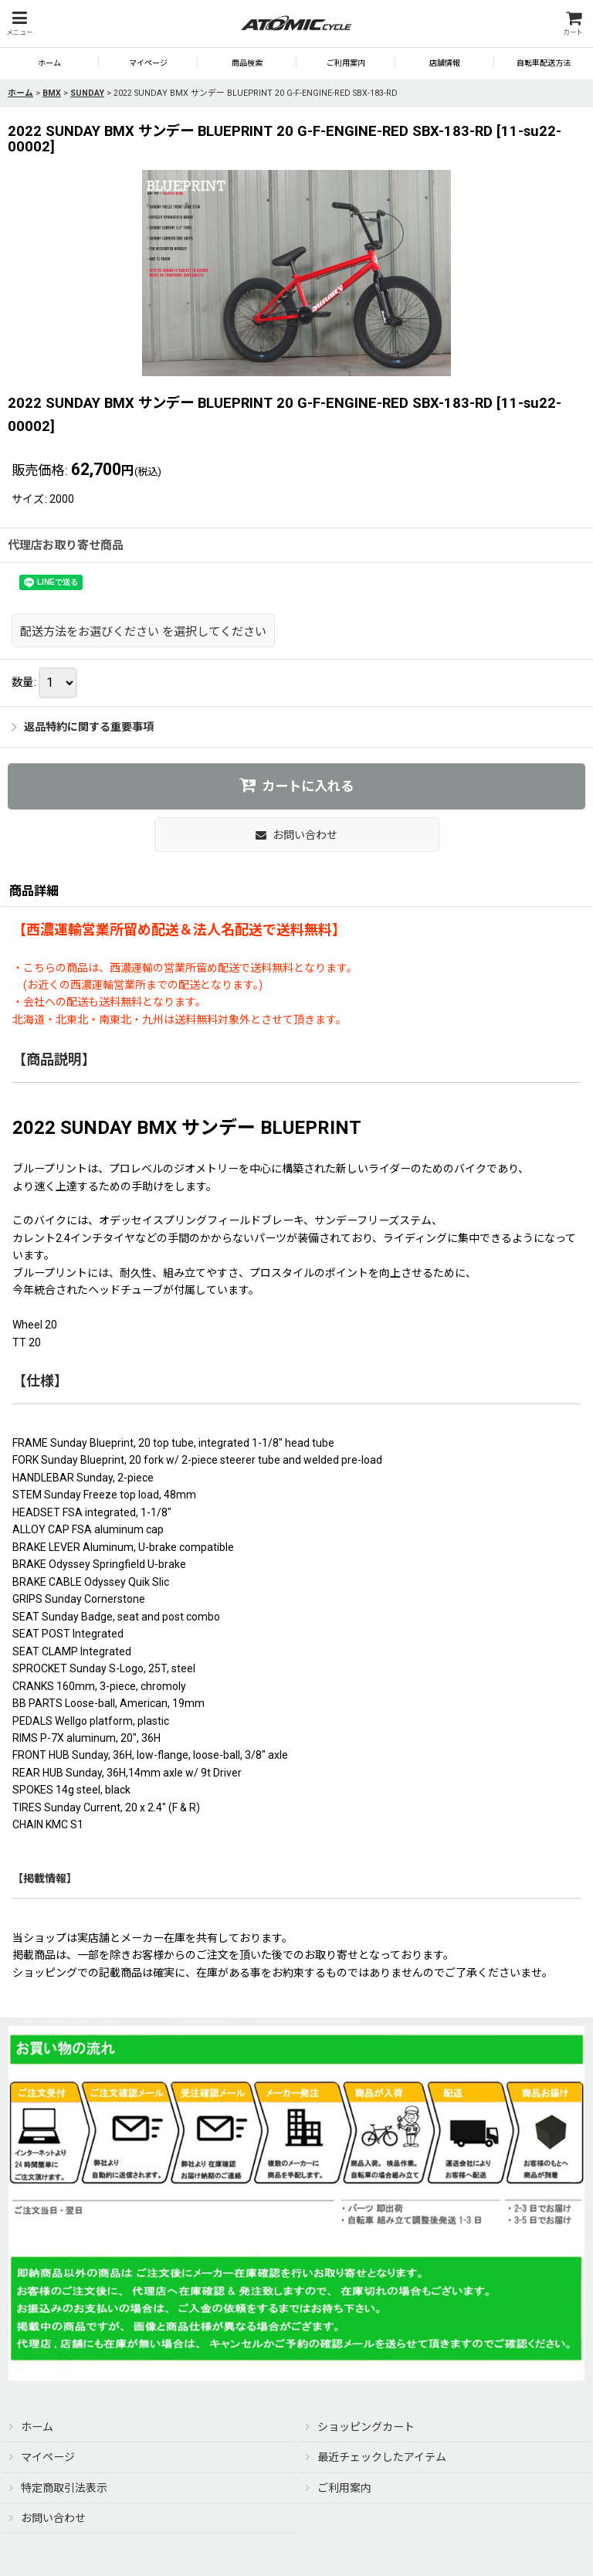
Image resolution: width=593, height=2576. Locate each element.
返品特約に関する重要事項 (83, 727)
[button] (19, 23)
